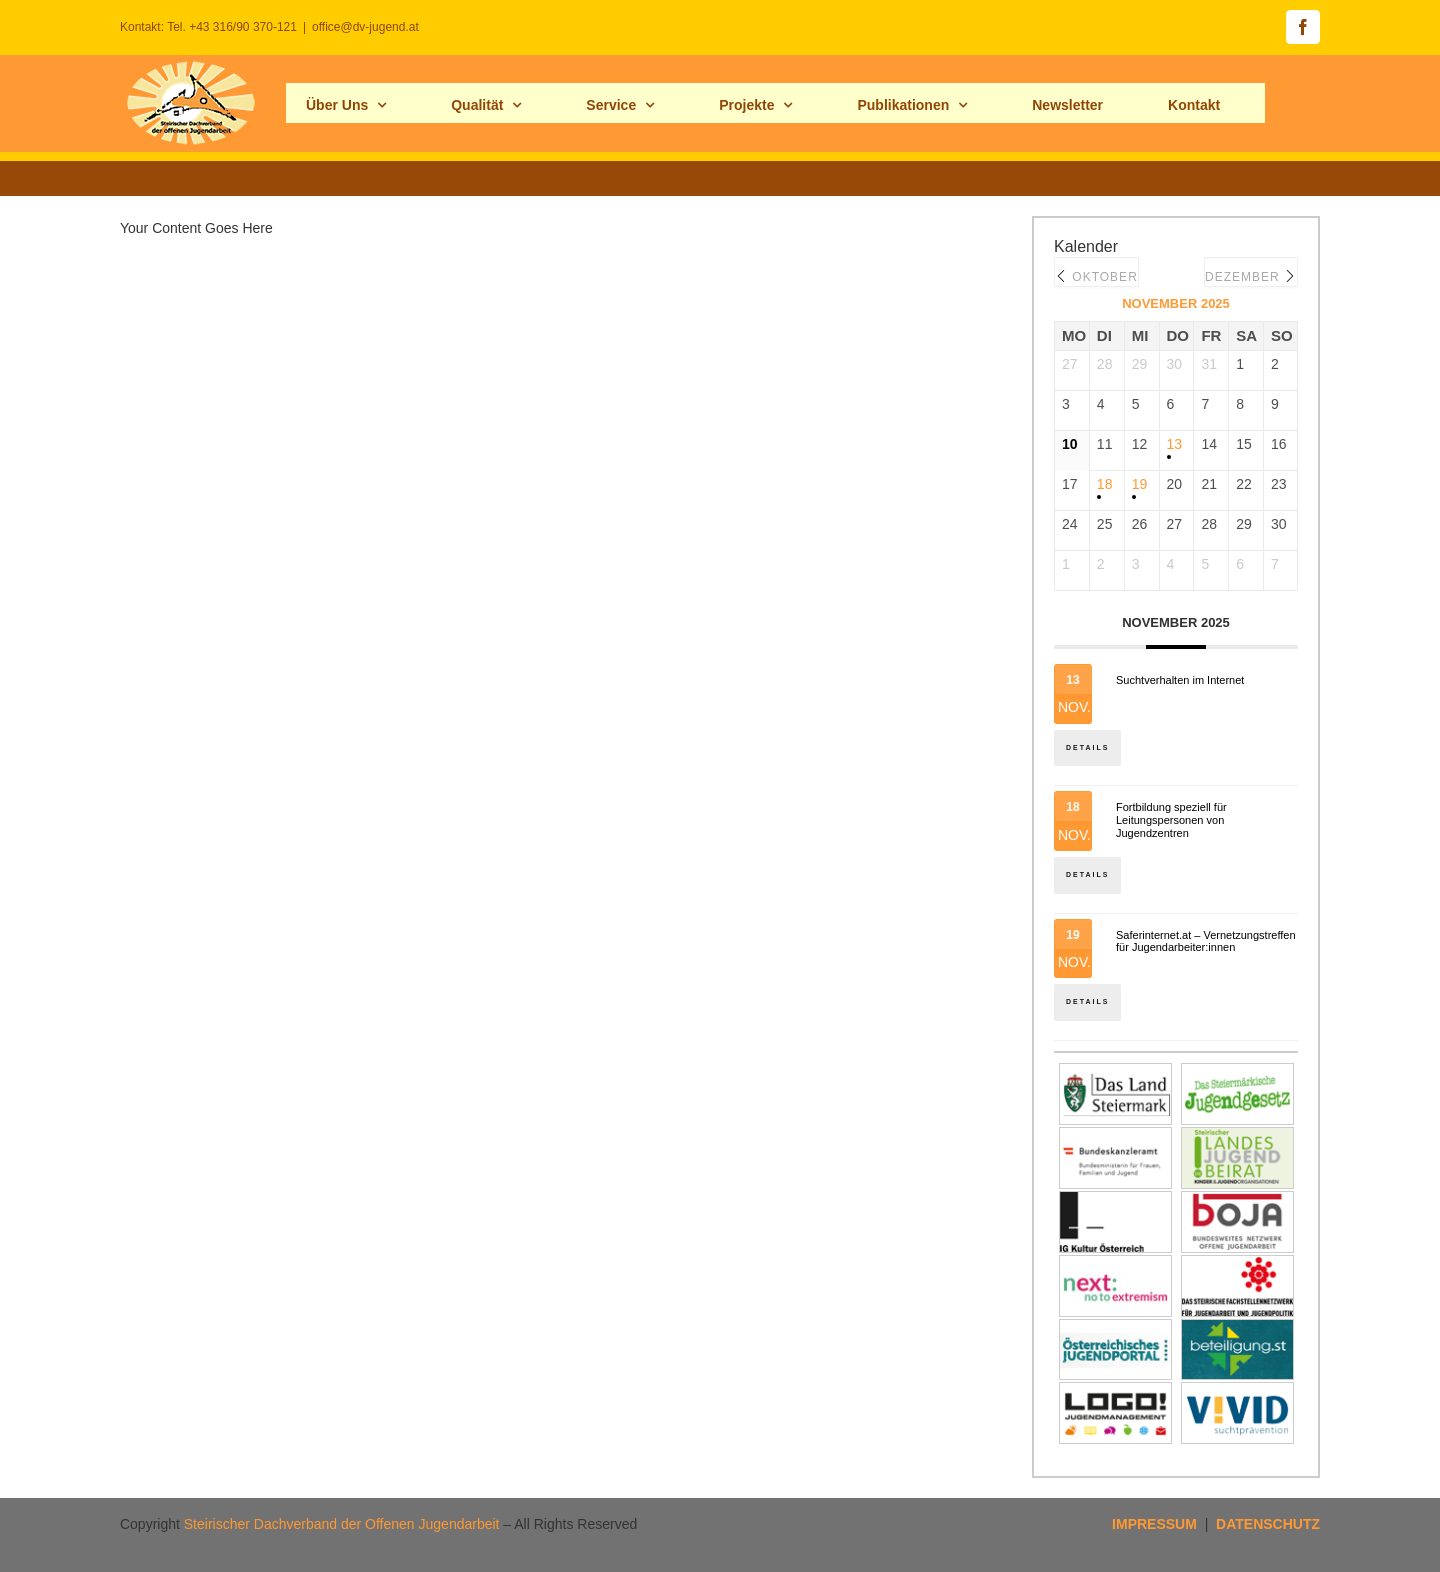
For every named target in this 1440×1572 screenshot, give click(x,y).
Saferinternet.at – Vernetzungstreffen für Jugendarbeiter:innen (1206, 941)
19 (1140, 484)
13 (1175, 444)
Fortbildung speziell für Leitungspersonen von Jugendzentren (1171, 820)
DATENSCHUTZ (1268, 1524)
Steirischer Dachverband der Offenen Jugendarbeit (342, 1524)
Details (1087, 747)
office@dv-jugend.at (365, 27)
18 (1105, 484)
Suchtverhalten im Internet (1180, 680)
